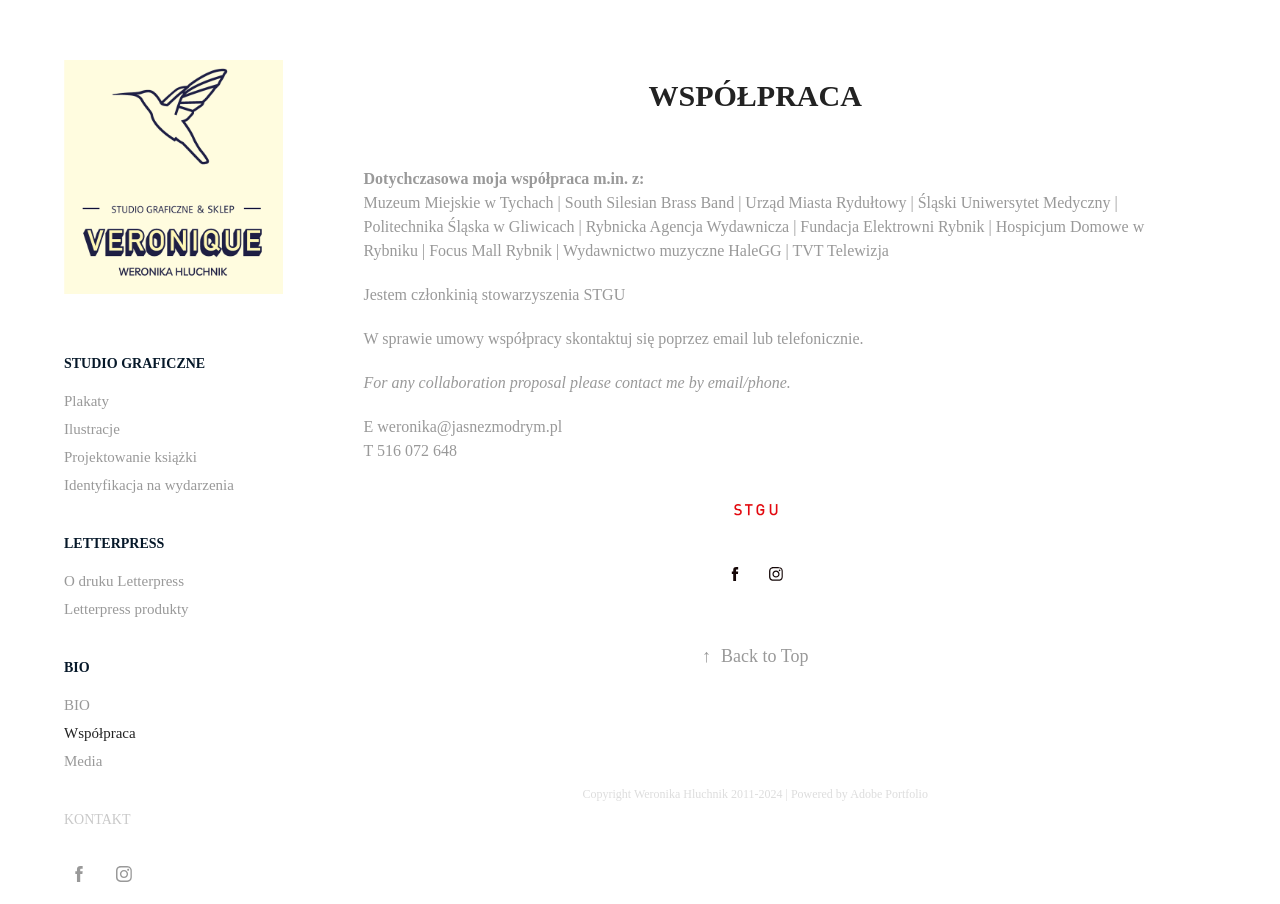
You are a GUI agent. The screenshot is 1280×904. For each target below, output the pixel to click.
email (731, 338)
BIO (77, 667)
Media (83, 761)
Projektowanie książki (130, 457)
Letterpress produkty (126, 609)
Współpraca (100, 733)
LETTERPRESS (114, 543)
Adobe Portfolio (889, 794)
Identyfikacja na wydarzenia (149, 485)
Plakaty (86, 401)
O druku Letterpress (124, 581)
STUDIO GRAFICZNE (134, 363)
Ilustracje (92, 429)
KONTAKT (97, 819)
